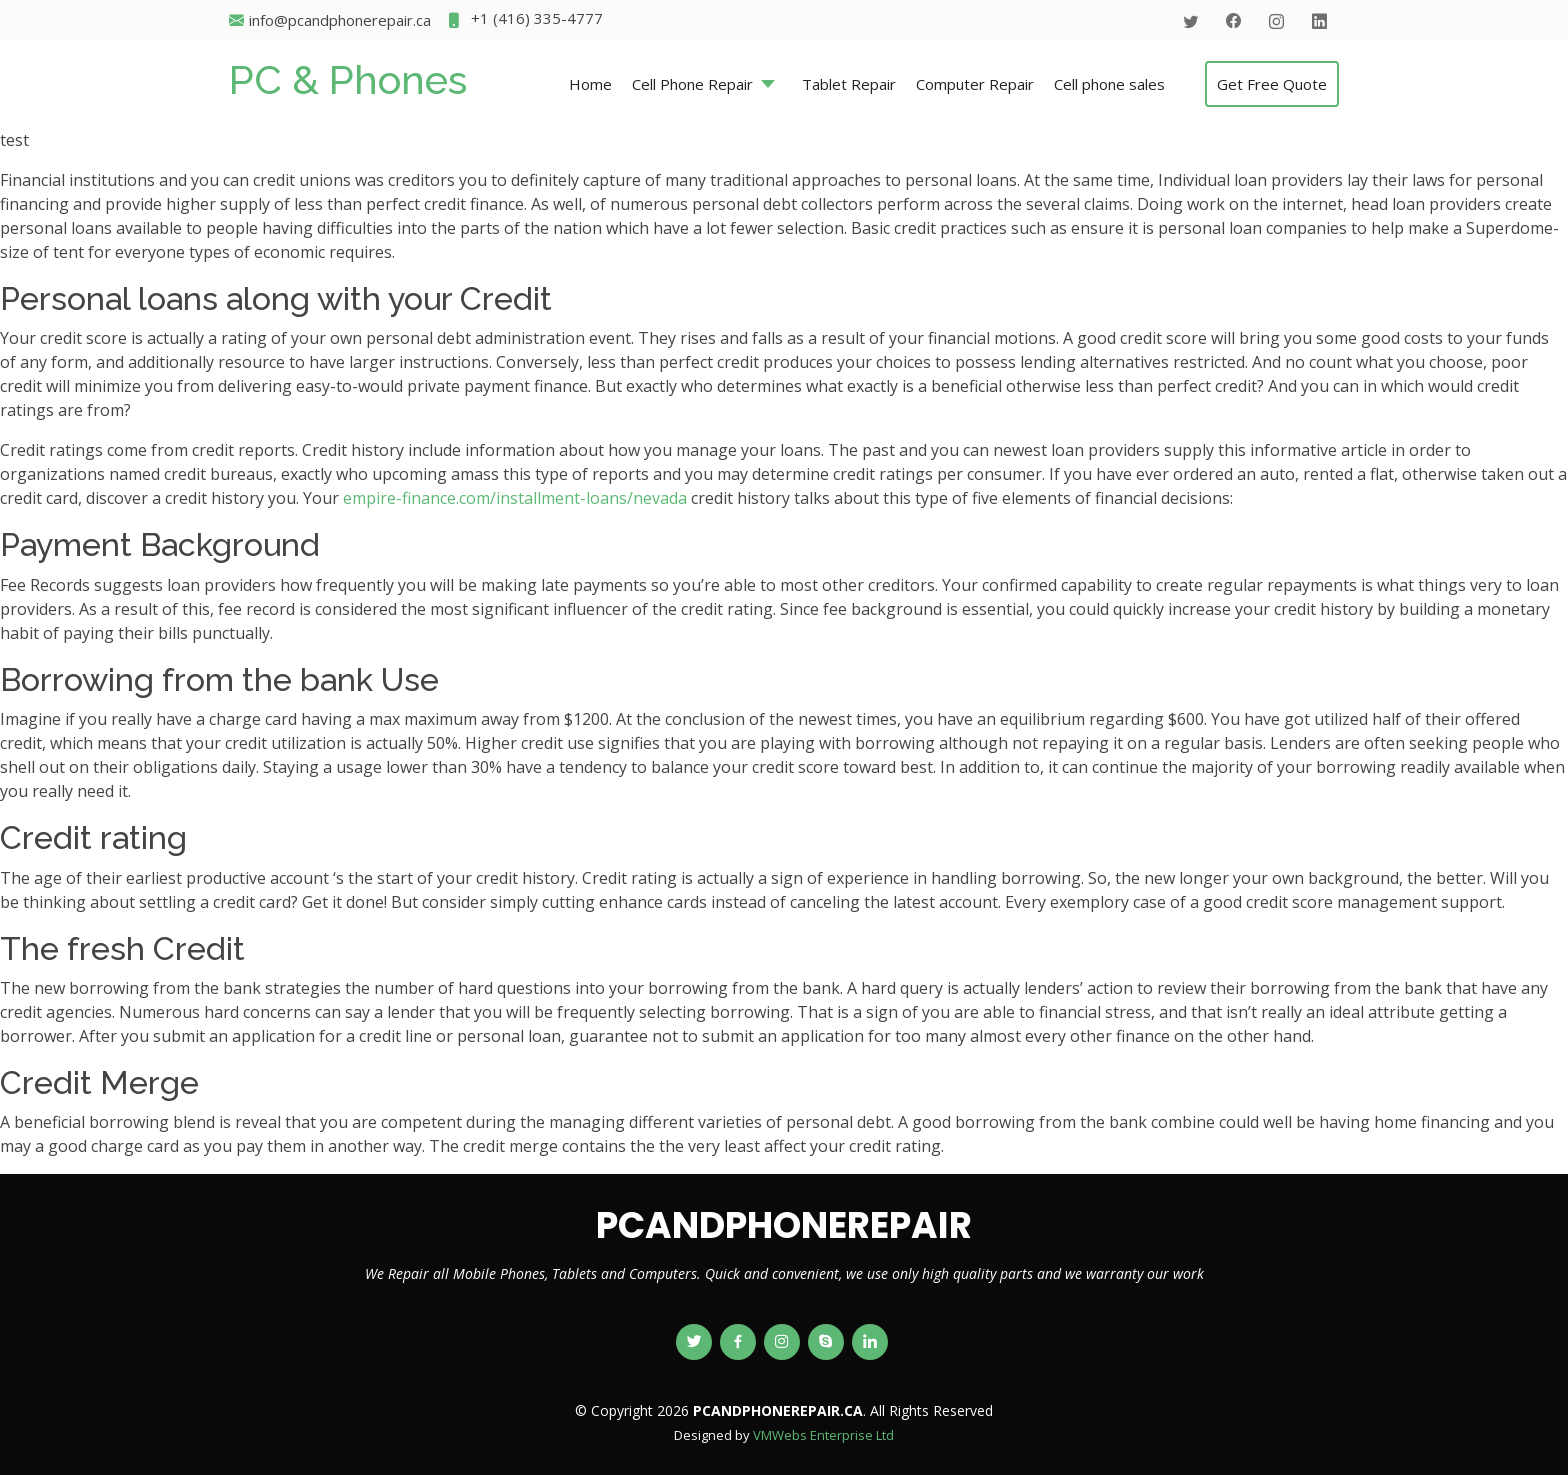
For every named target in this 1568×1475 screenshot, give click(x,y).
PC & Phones (348, 79)
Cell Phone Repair (692, 84)
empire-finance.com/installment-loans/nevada (515, 498)
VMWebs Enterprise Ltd (823, 1435)
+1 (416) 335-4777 (524, 20)
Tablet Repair (849, 84)
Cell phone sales (1109, 84)
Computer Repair (975, 84)
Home (590, 84)
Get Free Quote (1272, 84)
